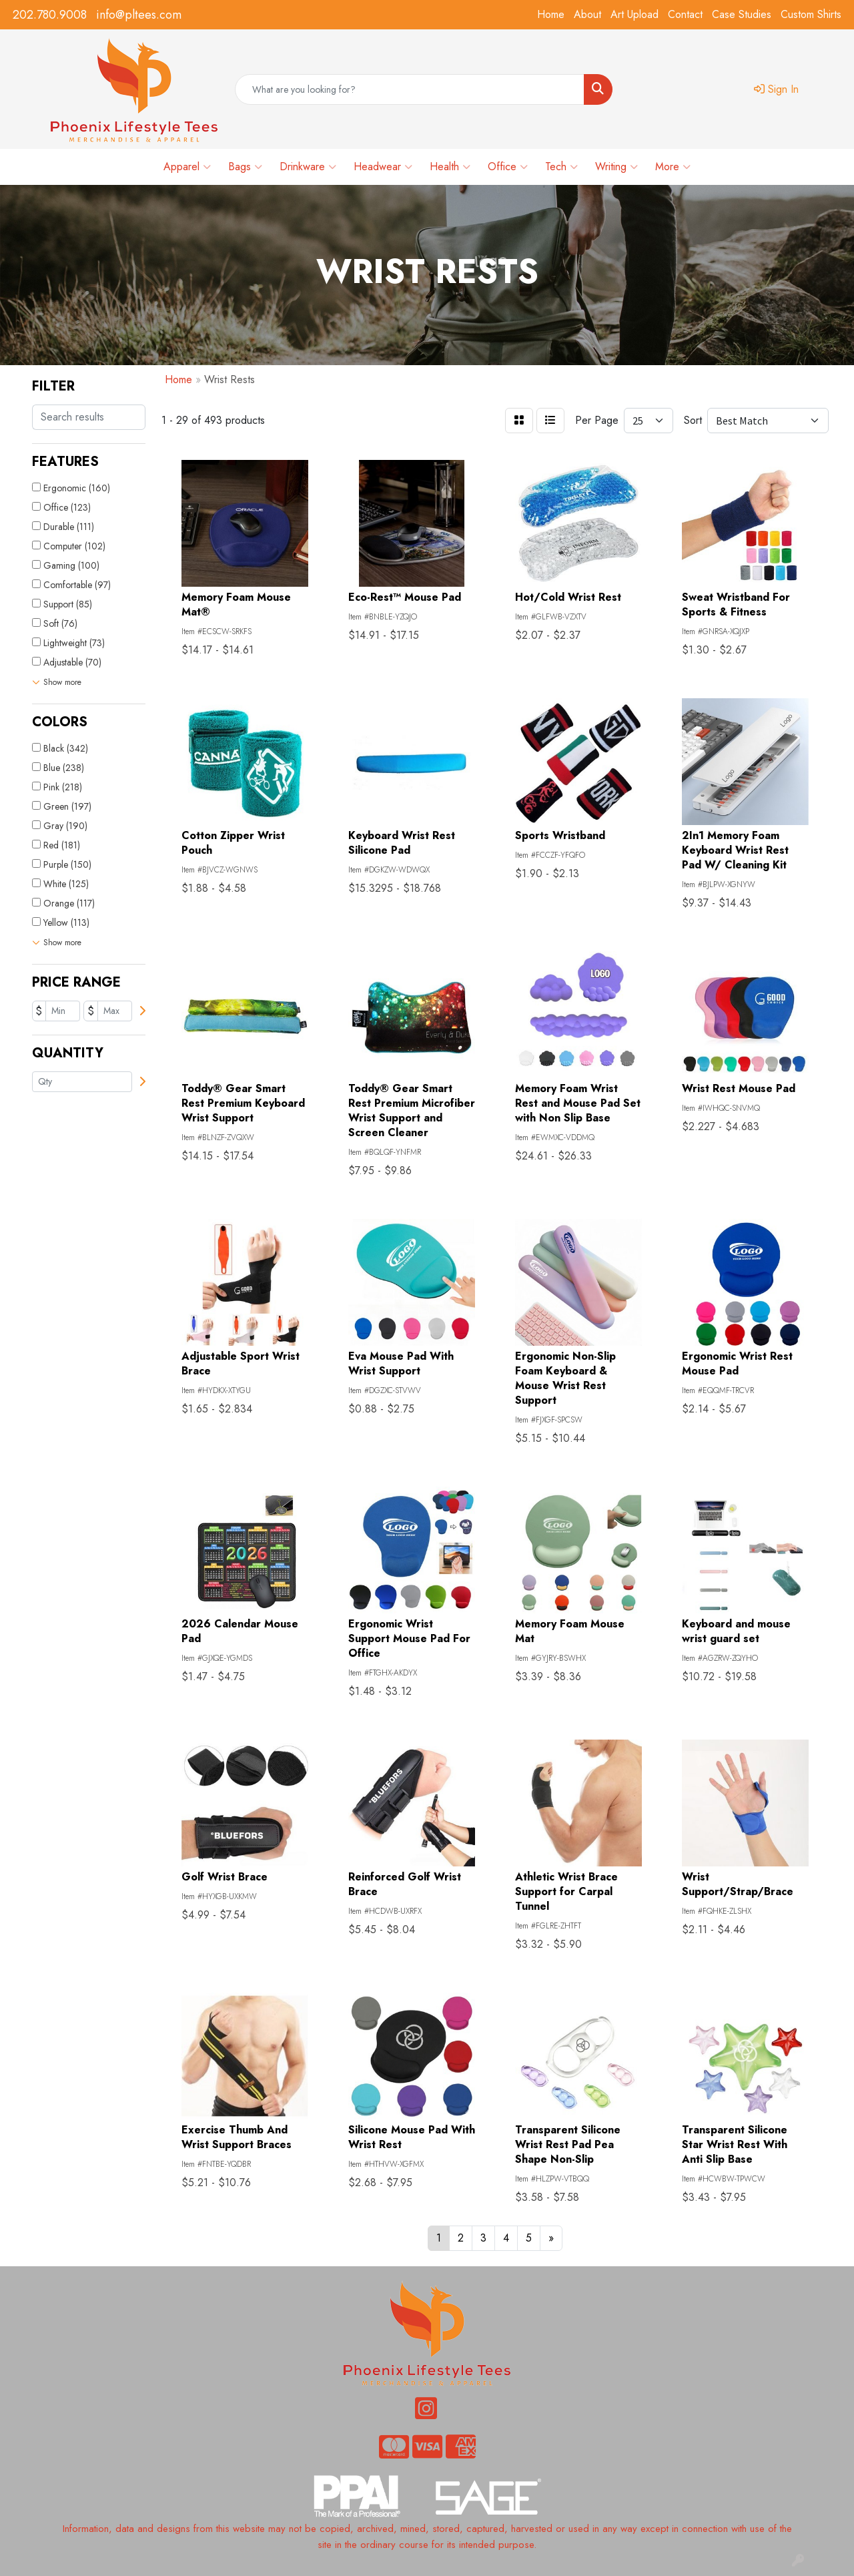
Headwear (383, 167)
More (673, 167)
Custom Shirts (811, 14)
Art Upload (634, 14)
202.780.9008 (50, 14)
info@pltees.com (138, 14)
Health (450, 167)
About (587, 14)
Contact (685, 14)
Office (508, 167)
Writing (616, 167)
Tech (561, 167)
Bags (245, 167)
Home (550, 14)
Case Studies (741, 14)
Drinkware (308, 167)
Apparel (187, 167)
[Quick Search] (409, 89)
